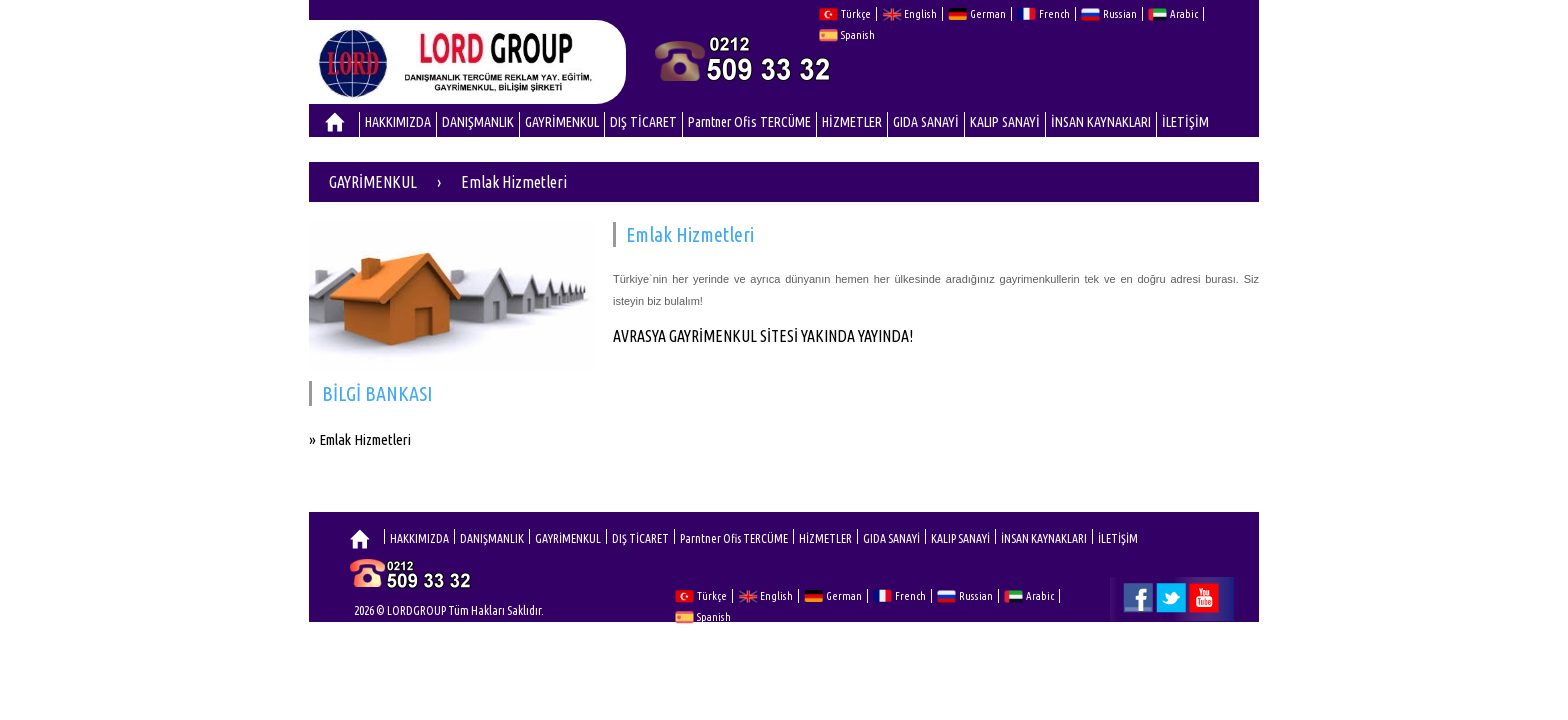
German (988, 14)
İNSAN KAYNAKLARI (1101, 122)
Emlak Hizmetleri (514, 182)
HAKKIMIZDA (398, 122)
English (920, 14)
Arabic (1184, 14)
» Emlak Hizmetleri (360, 439)
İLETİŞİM (1185, 122)
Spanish (858, 35)
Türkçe (856, 14)
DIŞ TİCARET (643, 122)
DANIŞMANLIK (478, 122)
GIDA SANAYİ (926, 122)
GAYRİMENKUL (562, 122)
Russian (1120, 14)
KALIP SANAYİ (1005, 122)
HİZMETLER (852, 122)
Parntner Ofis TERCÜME (749, 122)
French (1054, 14)
